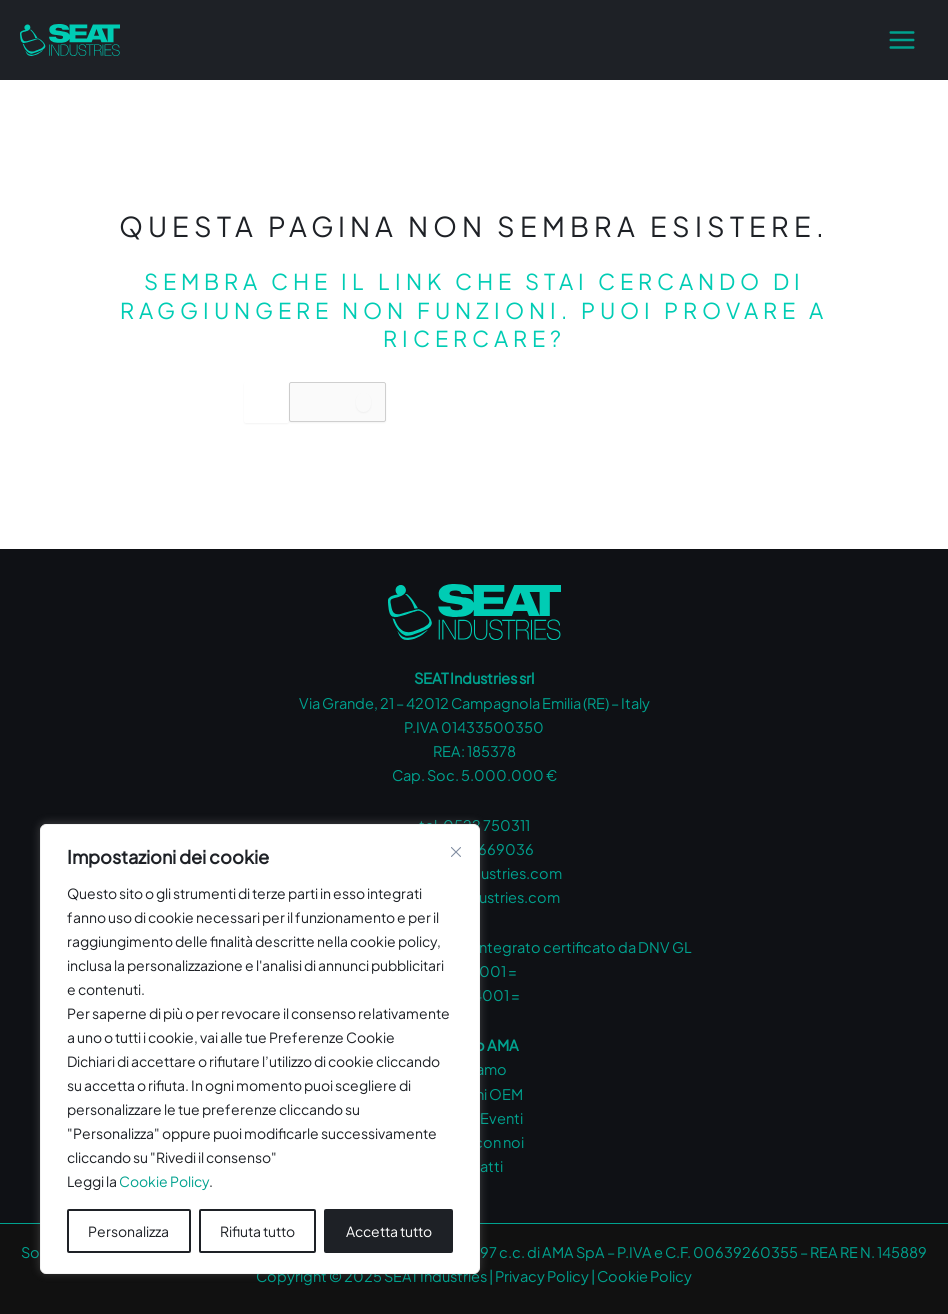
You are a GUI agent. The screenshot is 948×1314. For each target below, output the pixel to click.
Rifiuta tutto (257, 1231)
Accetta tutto (389, 1231)
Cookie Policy (164, 1181)
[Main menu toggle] (902, 40)
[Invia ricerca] (363, 402)
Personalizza (128, 1231)
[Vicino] (456, 852)
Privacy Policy (542, 1276)
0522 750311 (486, 825)
